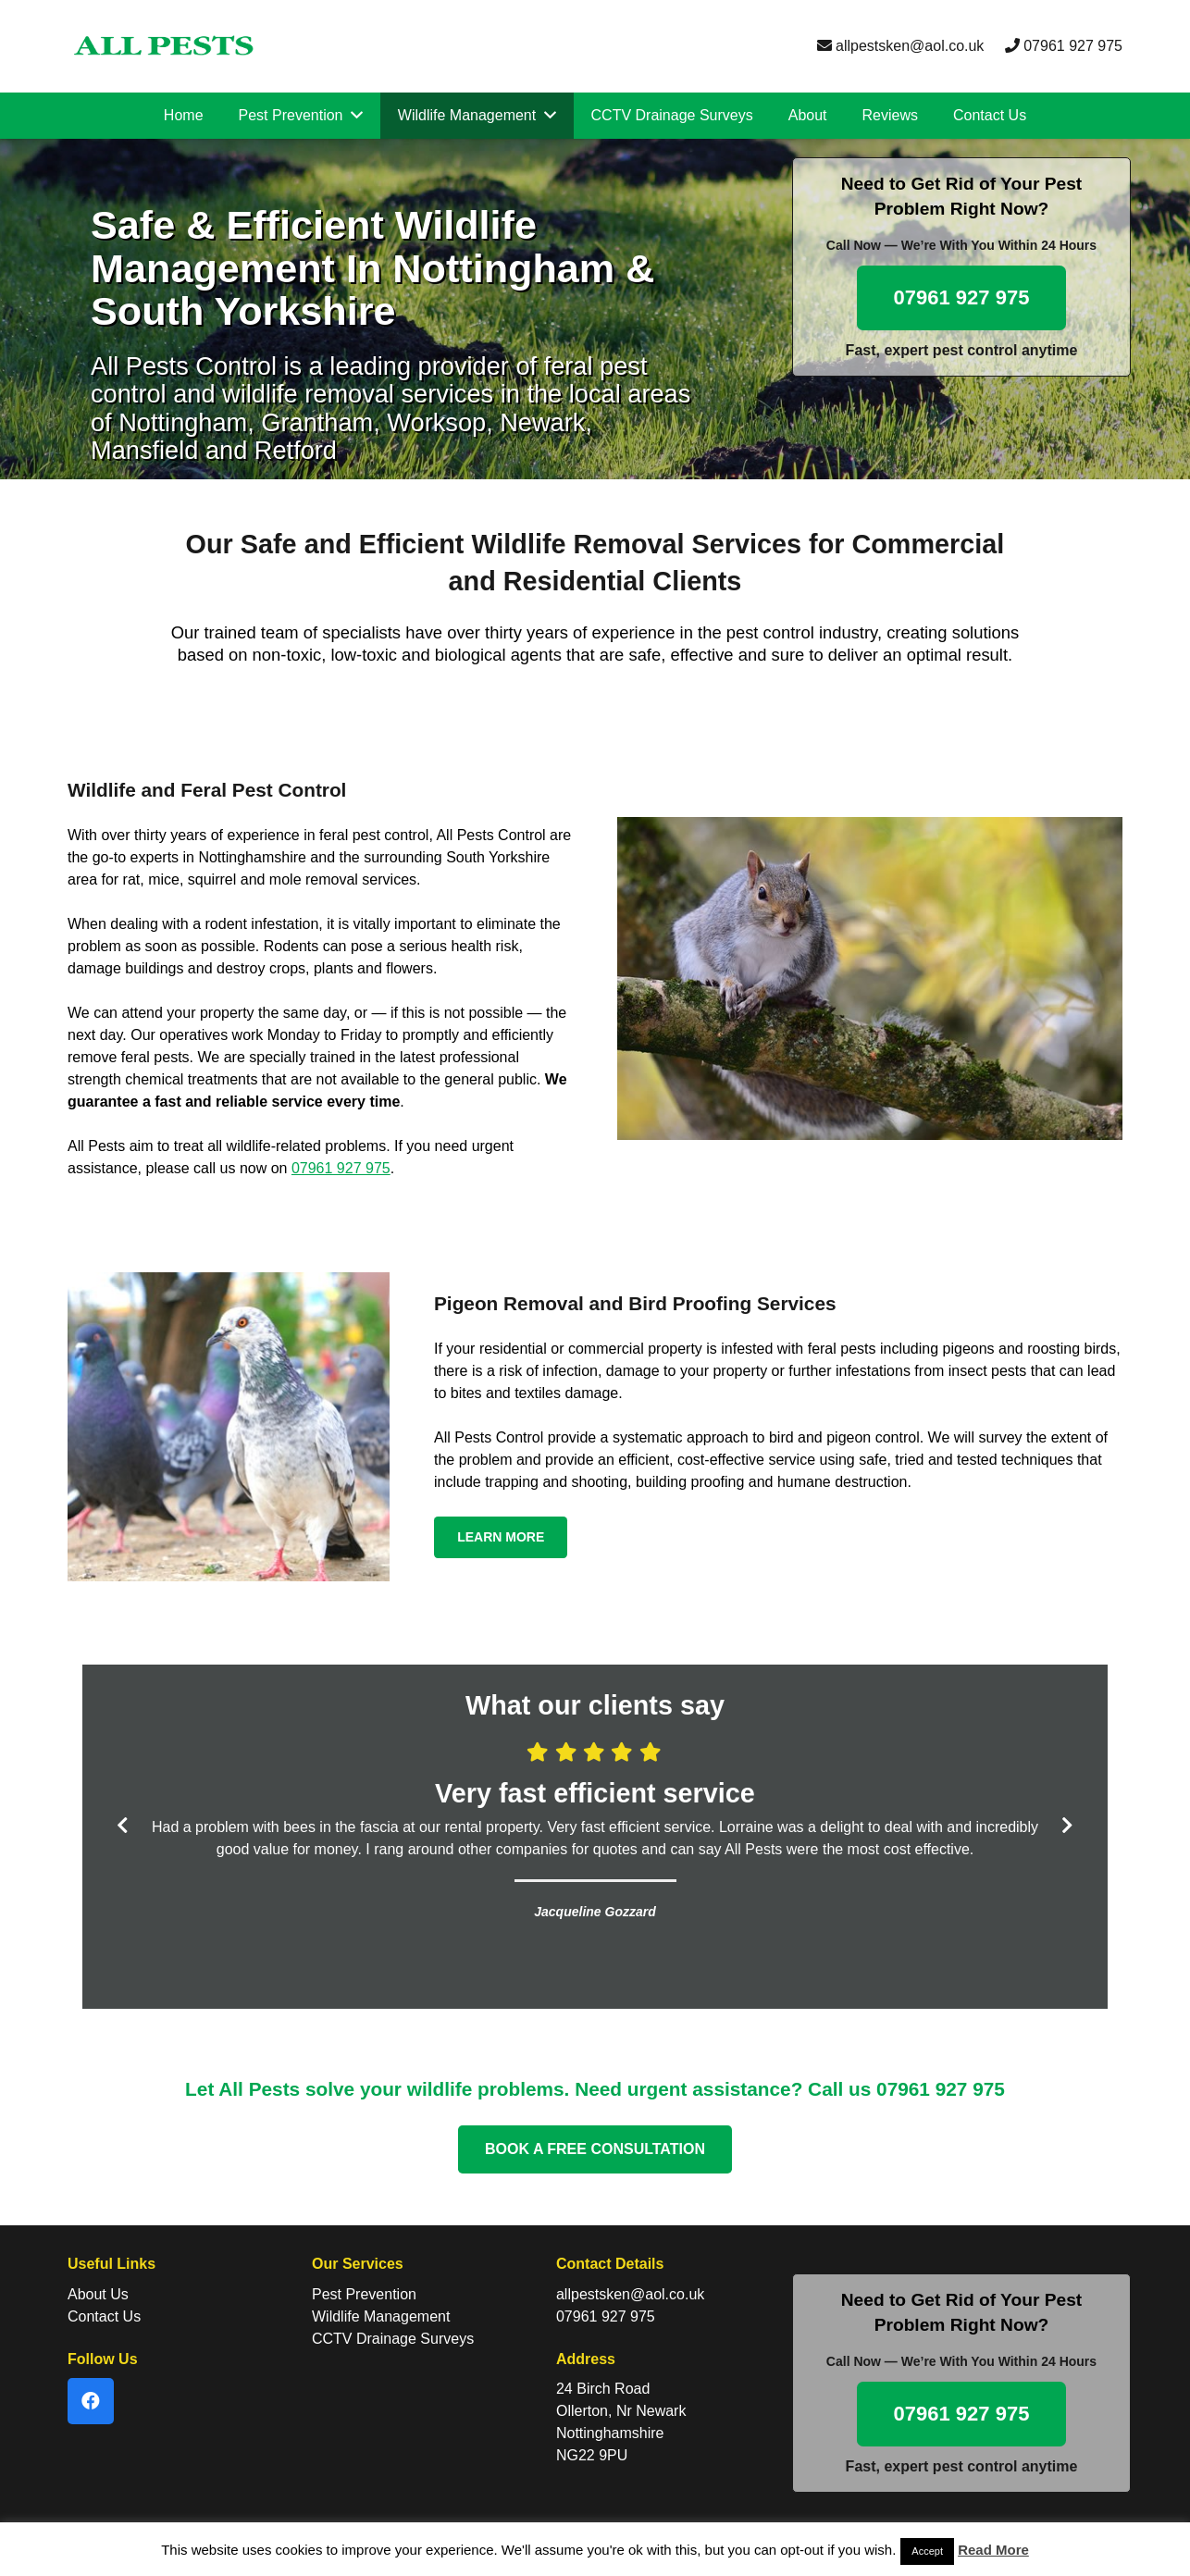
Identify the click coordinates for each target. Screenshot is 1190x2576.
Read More (993, 2549)
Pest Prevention (364, 2294)
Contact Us (104, 2316)
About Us (98, 2294)
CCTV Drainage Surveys (393, 2339)
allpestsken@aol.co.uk (901, 46)
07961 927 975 (1063, 46)
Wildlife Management (381, 2316)
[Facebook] (91, 2401)
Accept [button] (927, 2551)
